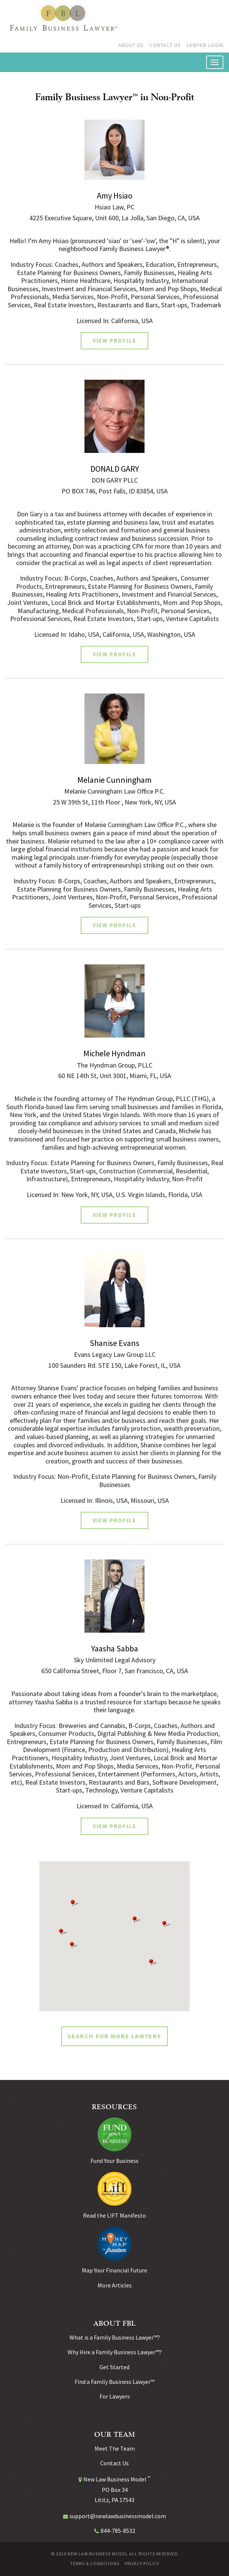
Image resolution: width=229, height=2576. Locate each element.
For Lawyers (114, 2396)
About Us (131, 45)
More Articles (115, 2285)
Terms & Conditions (94, 2563)
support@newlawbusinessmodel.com (117, 2516)
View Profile (114, 340)
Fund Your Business (114, 2160)
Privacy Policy (142, 2563)
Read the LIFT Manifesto (114, 2215)
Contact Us (165, 45)
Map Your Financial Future (114, 2270)
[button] (73, 1945)
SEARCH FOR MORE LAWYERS (114, 2036)
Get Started (114, 2367)
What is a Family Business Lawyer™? (114, 2337)
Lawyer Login (205, 45)
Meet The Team (115, 2448)
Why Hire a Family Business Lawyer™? (115, 2352)
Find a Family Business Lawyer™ (114, 2381)
